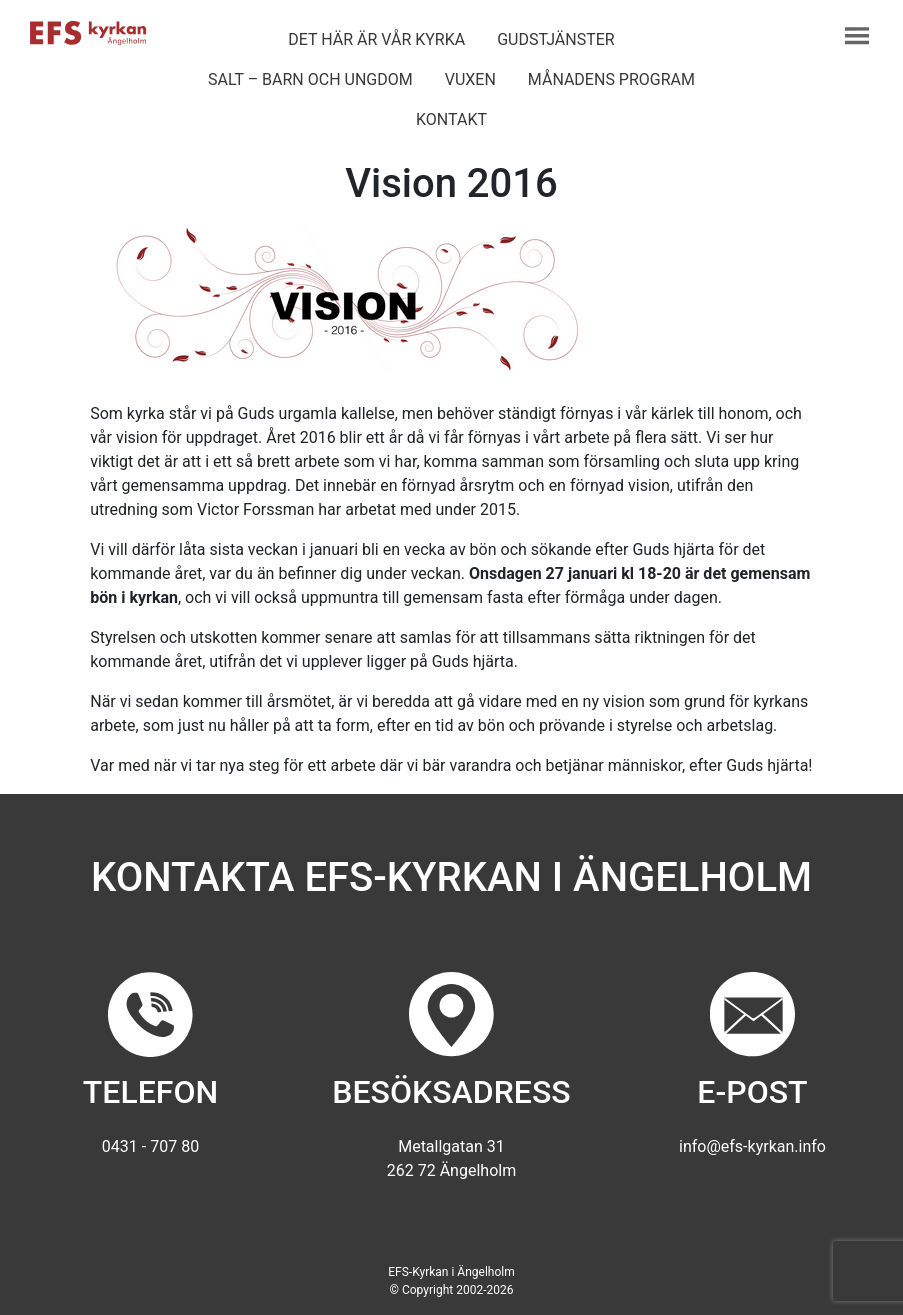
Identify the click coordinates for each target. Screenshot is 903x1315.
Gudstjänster (555, 39)
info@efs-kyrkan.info (752, 1146)
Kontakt (451, 119)
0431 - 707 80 (150, 1146)
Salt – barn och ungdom (310, 79)
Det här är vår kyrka (376, 39)
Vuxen (470, 79)
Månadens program (611, 79)
